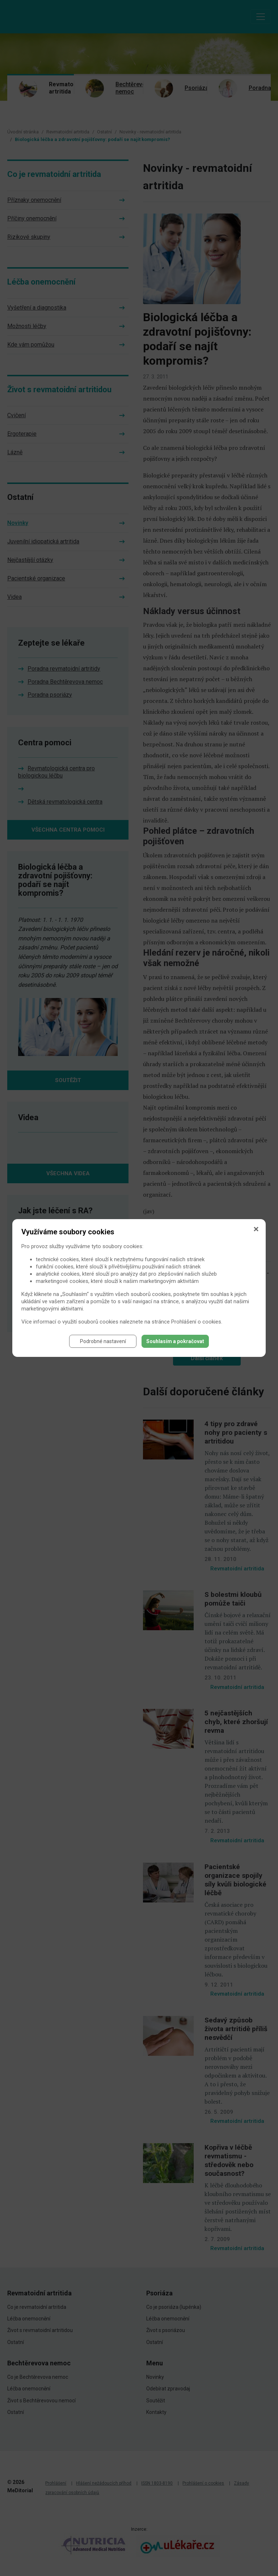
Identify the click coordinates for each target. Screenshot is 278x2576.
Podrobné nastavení (103, 1341)
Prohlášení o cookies (196, 1321)
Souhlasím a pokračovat (175, 1341)
